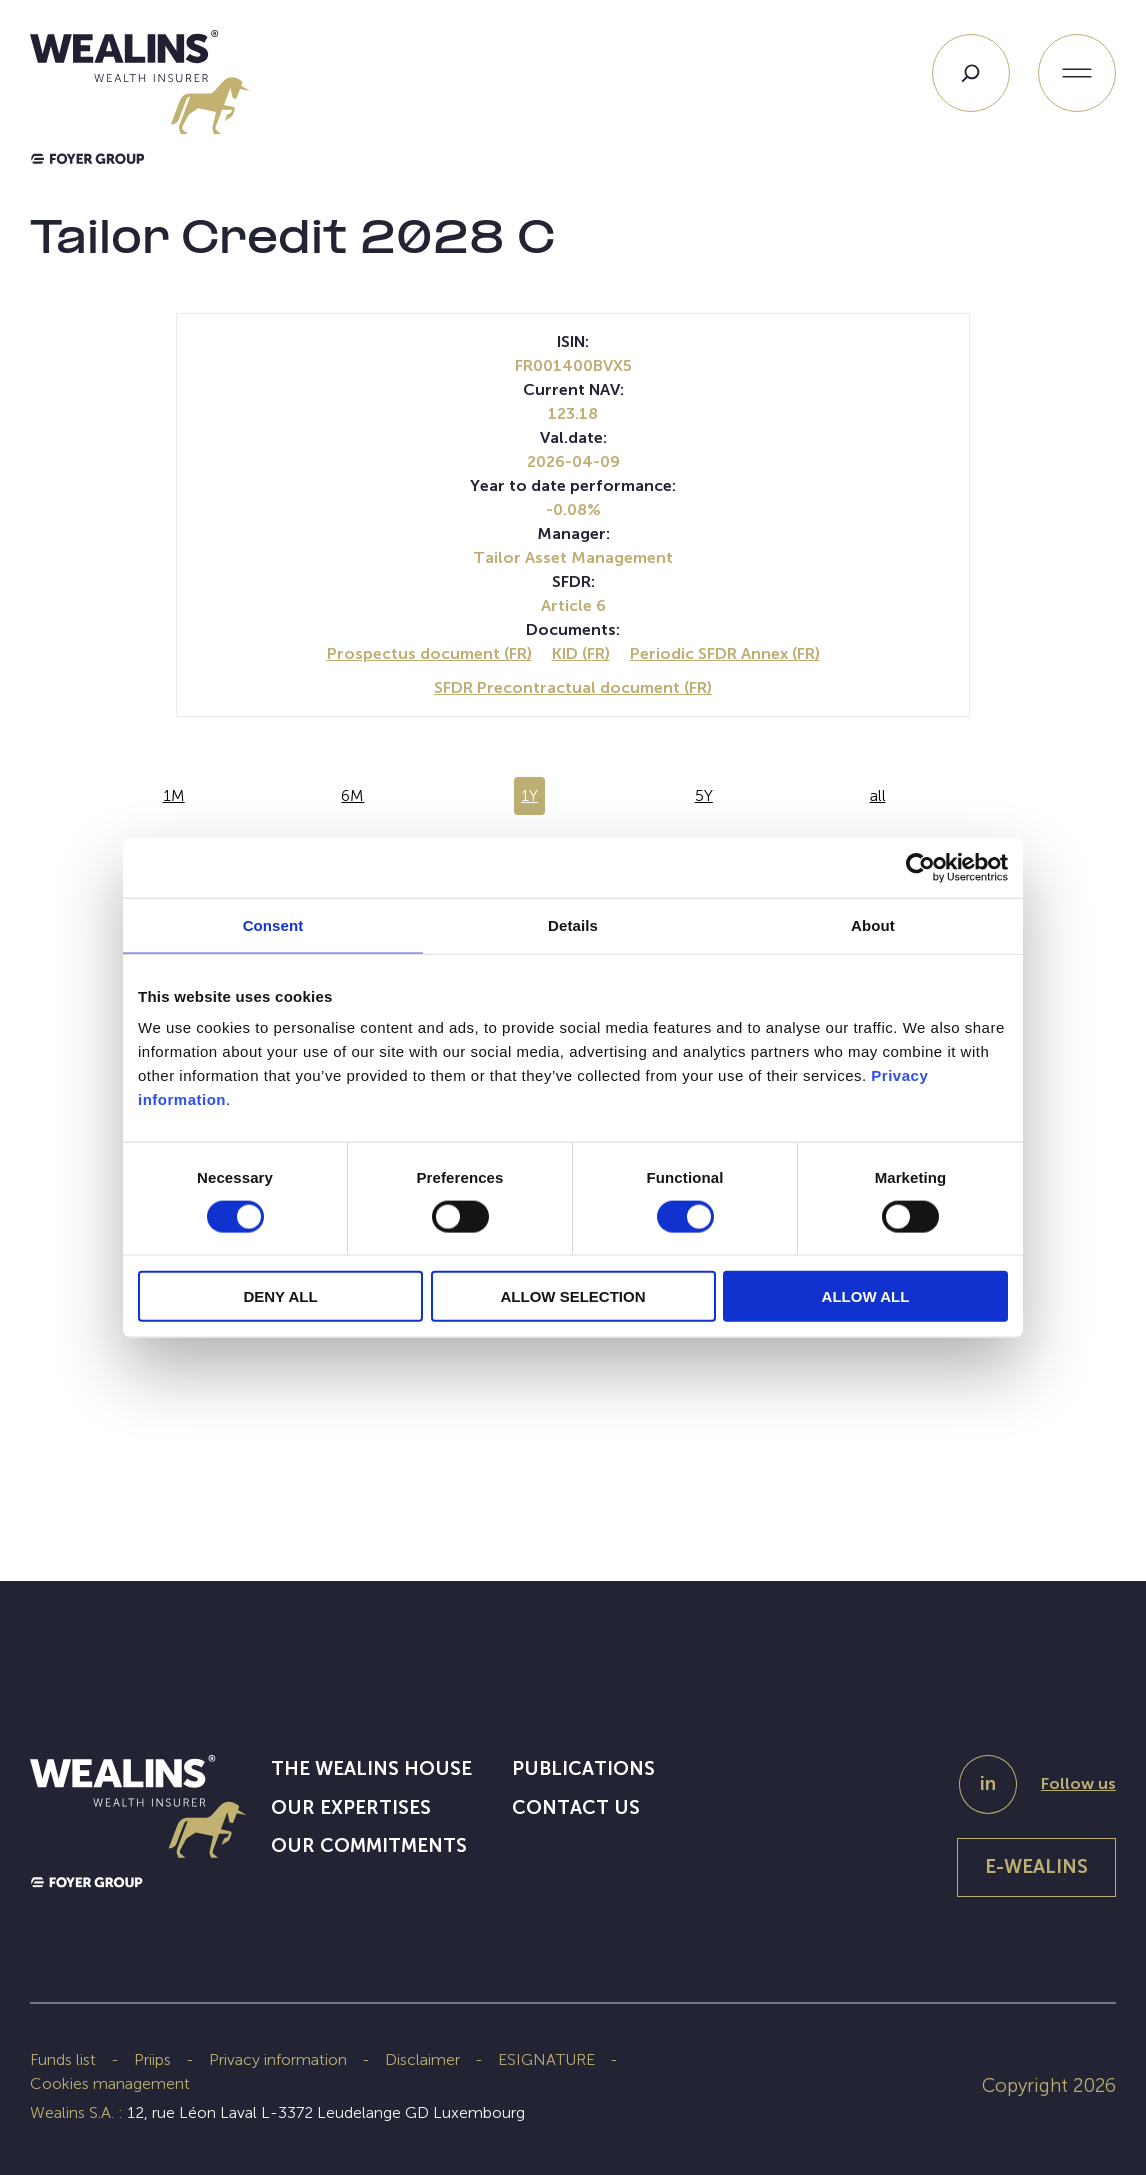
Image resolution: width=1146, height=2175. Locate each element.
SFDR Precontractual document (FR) (573, 687)
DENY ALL (280, 1296)
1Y (529, 795)
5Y (704, 795)
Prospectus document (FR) (429, 653)
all (878, 795)
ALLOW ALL (866, 1296)
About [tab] (873, 924)
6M (352, 795)
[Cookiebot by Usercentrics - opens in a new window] (920, 867)
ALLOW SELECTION (573, 1296)
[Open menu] (1077, 73)
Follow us (1078, 1783)
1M (174, 795)
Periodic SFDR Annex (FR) (725, 653)
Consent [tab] (273, 924)
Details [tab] (573, 924)
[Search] (971, 73)
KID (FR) (581, 653)
